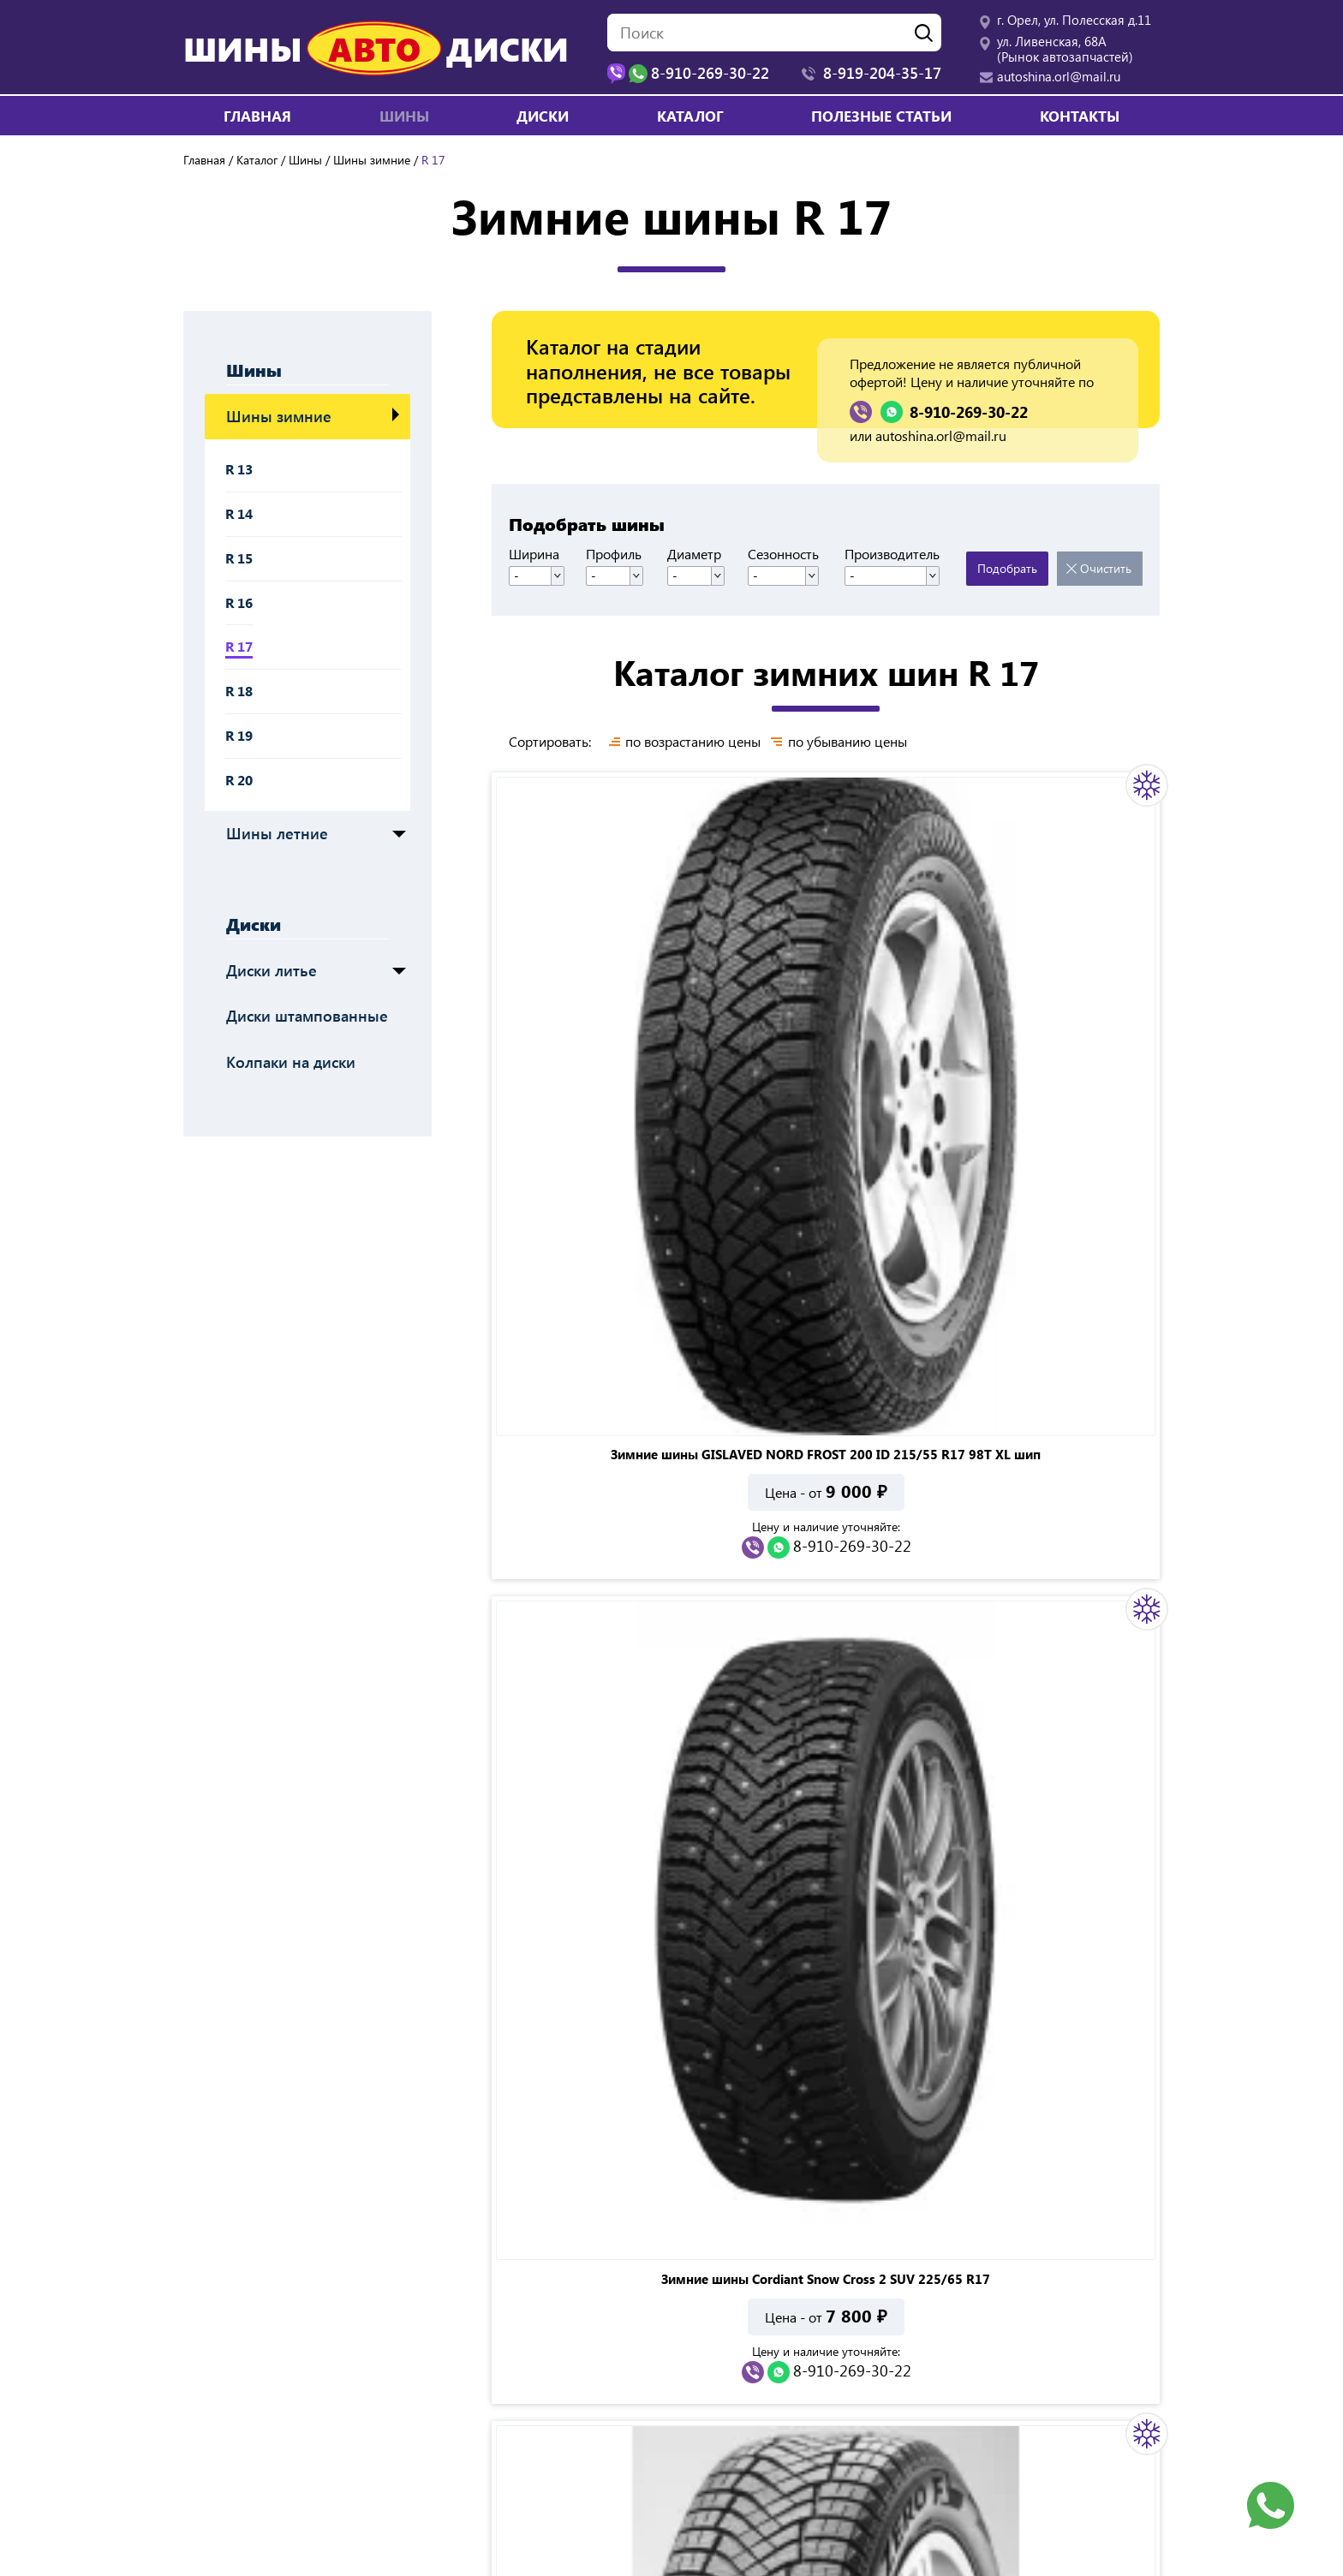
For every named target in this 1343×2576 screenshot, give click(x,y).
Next (1180, 2018)
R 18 (239, 691)
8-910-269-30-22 (969, 412)
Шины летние (277, 833)
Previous (162, 2018)
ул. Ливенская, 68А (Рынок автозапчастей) (1065, 49)
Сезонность (791, 554)
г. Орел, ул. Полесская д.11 (1074, 19)
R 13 (239, 469)
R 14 (239, 513)
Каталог (690, 115)
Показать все (884, 1676)
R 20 (239, 780)
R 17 (239, 646)
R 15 (239, 558)
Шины (305, 160)
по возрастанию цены (693, 741)
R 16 (239, 602)
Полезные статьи (881, 115)
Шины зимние (371, 160)
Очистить (1105, 568)
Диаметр (700, 554)
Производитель (896, 554)
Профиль (619, 554)
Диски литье (271, 970)
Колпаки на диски (290, 1062)
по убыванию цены (854, 741)
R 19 (239, 735)
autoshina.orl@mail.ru (1058, 76)
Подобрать (1007, 568)
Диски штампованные (307, 1015)
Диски (253, 923)
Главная (257, 115)
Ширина (534, 554)
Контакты (1079, 115)
